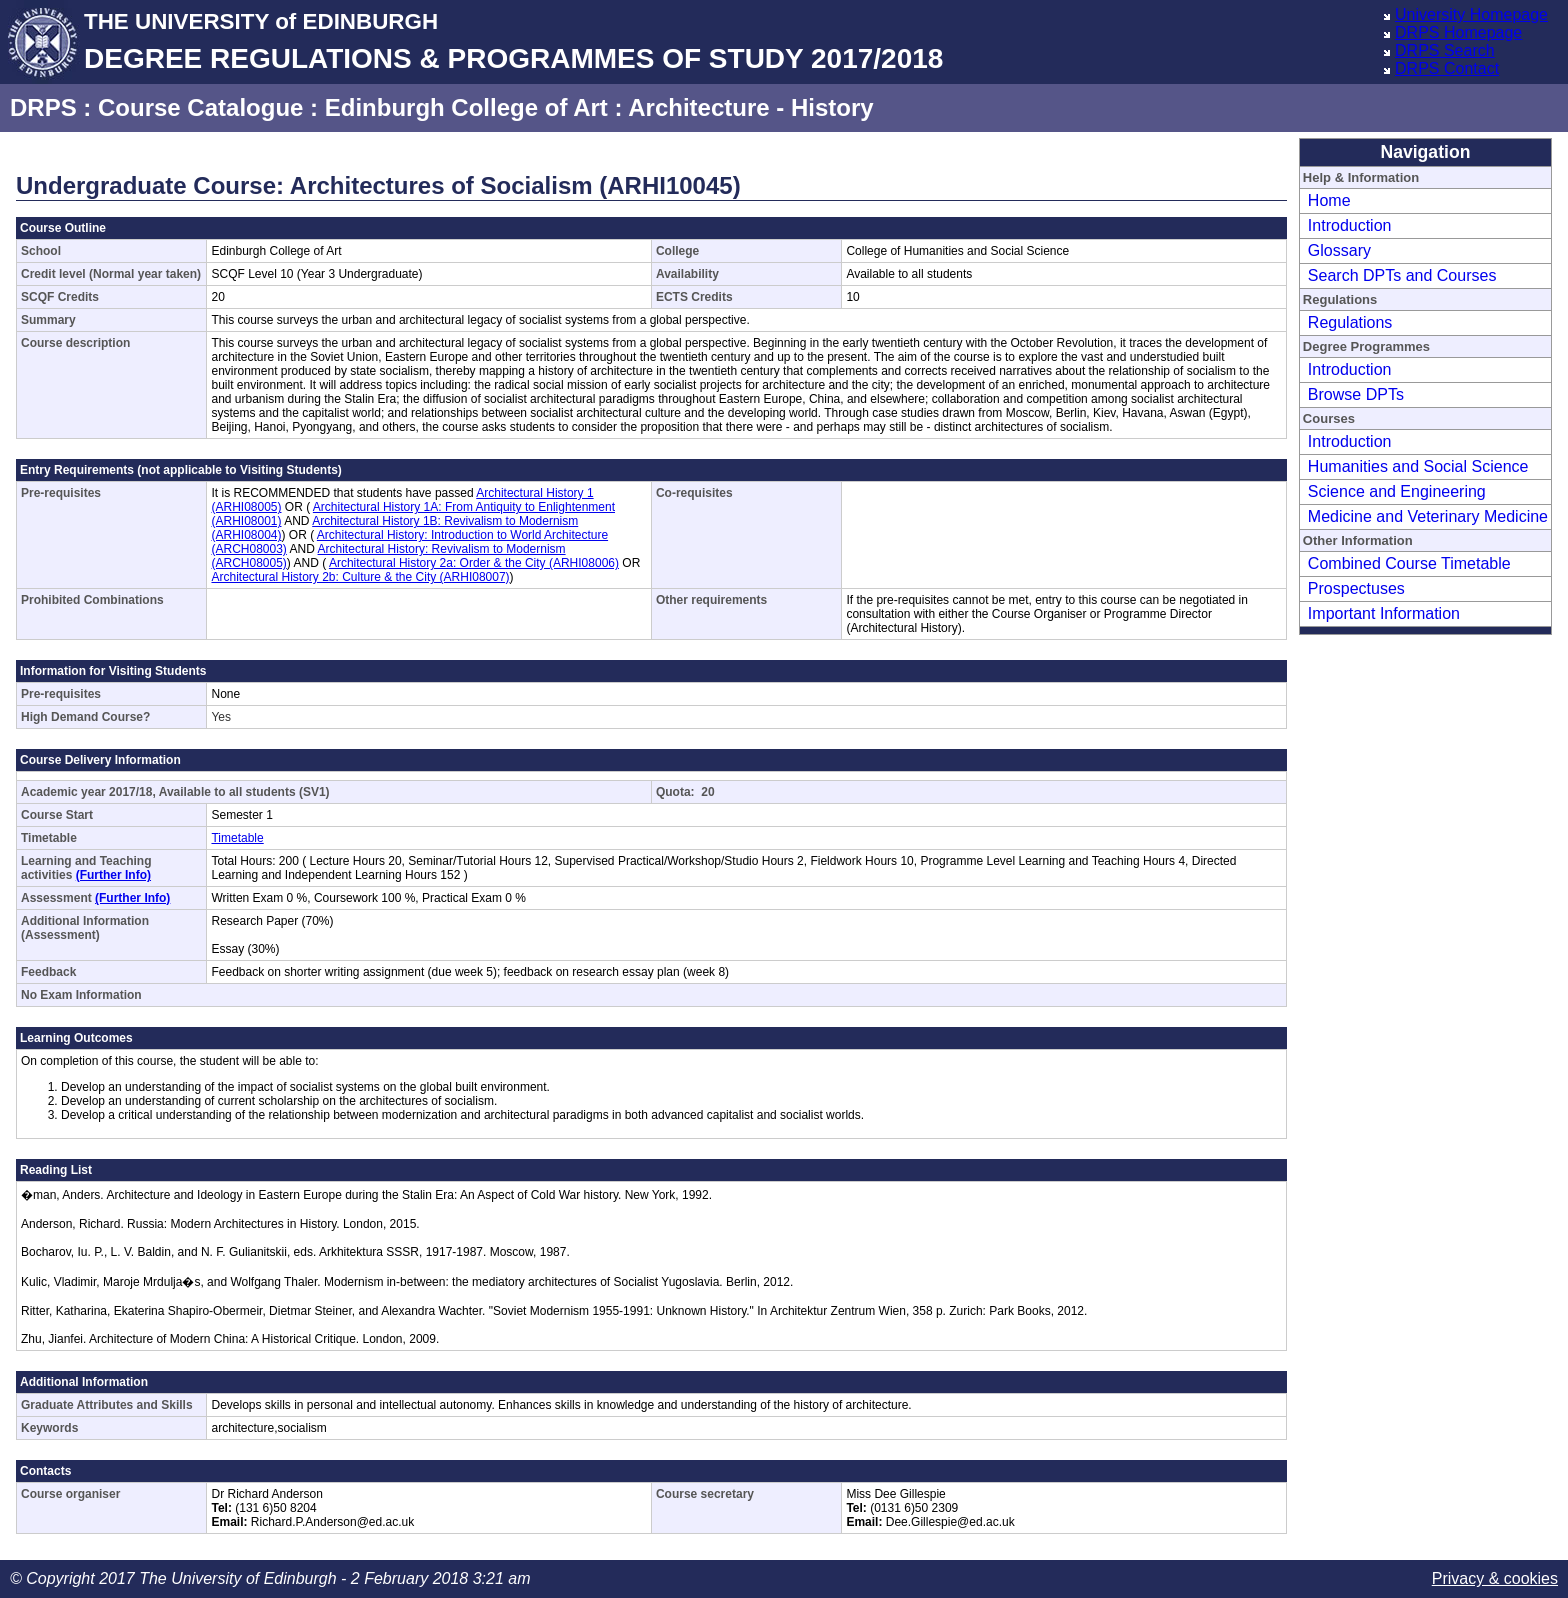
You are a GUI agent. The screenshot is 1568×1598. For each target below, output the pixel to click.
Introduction (1350, 225)
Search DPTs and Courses (1402, 275)
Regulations (1350, 322)
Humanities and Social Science (1418, 466)
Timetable (237, 838)
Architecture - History (750, 107)
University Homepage (1471, 14)
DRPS (43, 107)
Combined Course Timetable (1409, 563)
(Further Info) (113, 875)
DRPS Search (1445, 50)
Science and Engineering (1397, 491)
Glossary (1339, 250)
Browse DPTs (1356, 394)
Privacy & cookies (1495, 1578)
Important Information (1384, 613)
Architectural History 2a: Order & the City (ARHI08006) (474, 563)
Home (1329, 200)
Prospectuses (1356, 588)
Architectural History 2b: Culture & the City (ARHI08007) (360, 577)
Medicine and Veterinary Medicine (1428, 516)
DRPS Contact (1447, 68)
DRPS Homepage (1458, 32)
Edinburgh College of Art (466, 107)
